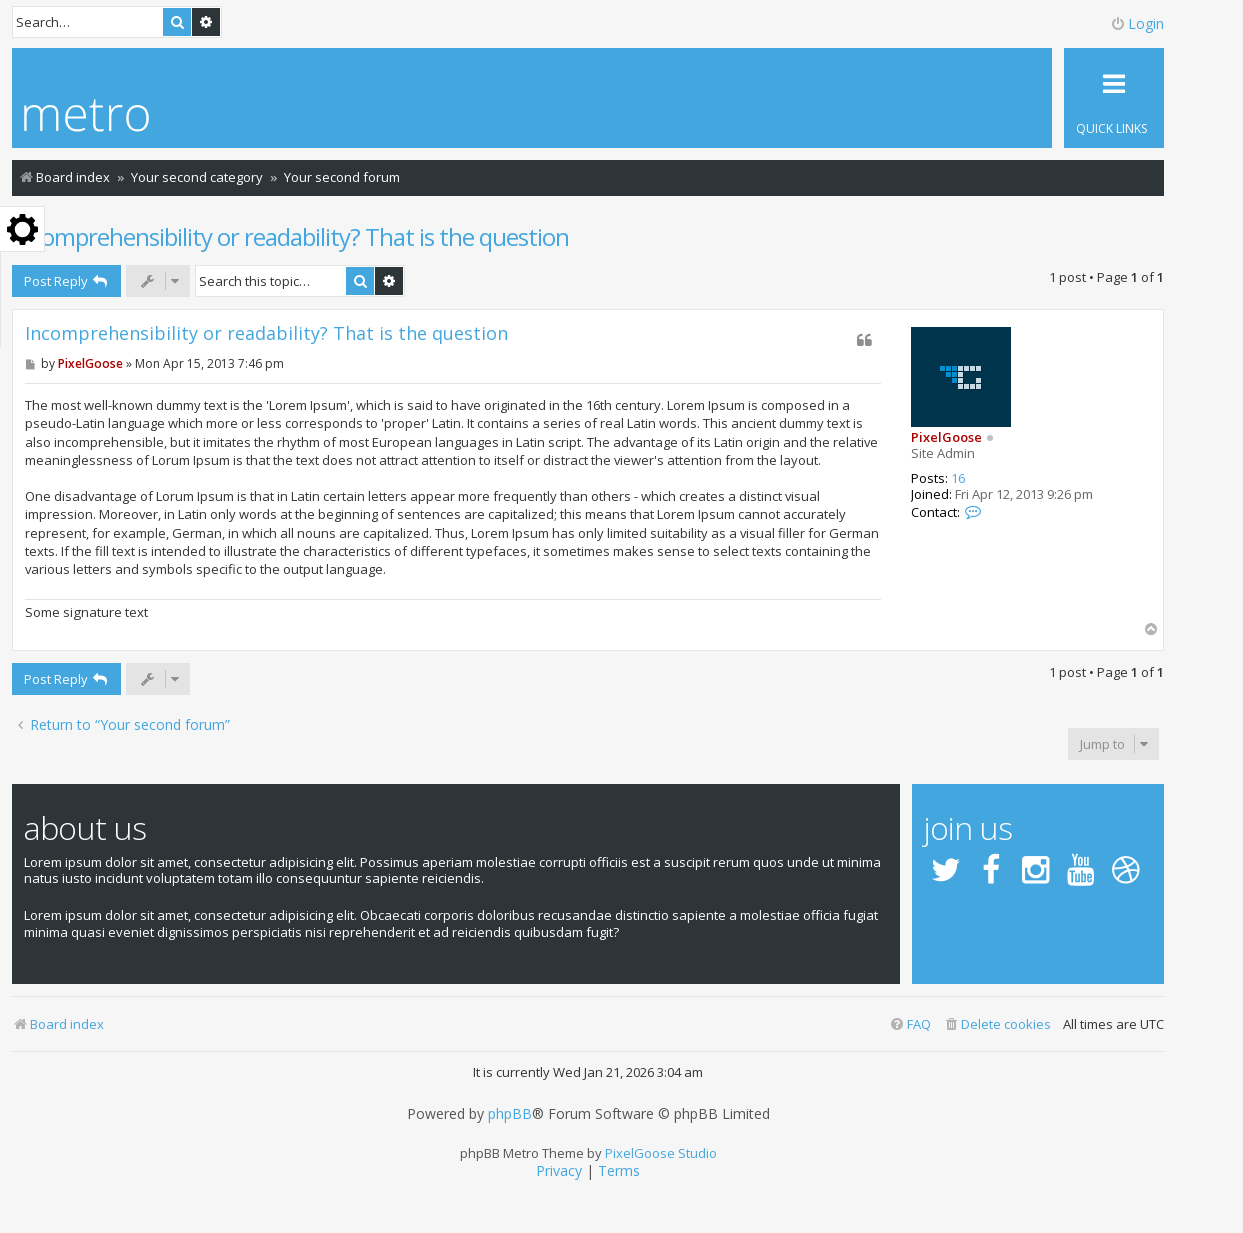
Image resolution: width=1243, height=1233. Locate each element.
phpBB (510, 1114)
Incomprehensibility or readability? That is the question (290, 236)
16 (958, 479)
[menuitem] (997, 1024)
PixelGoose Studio (661, 1153)
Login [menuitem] (1137, 23)
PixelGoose (946, 437)
